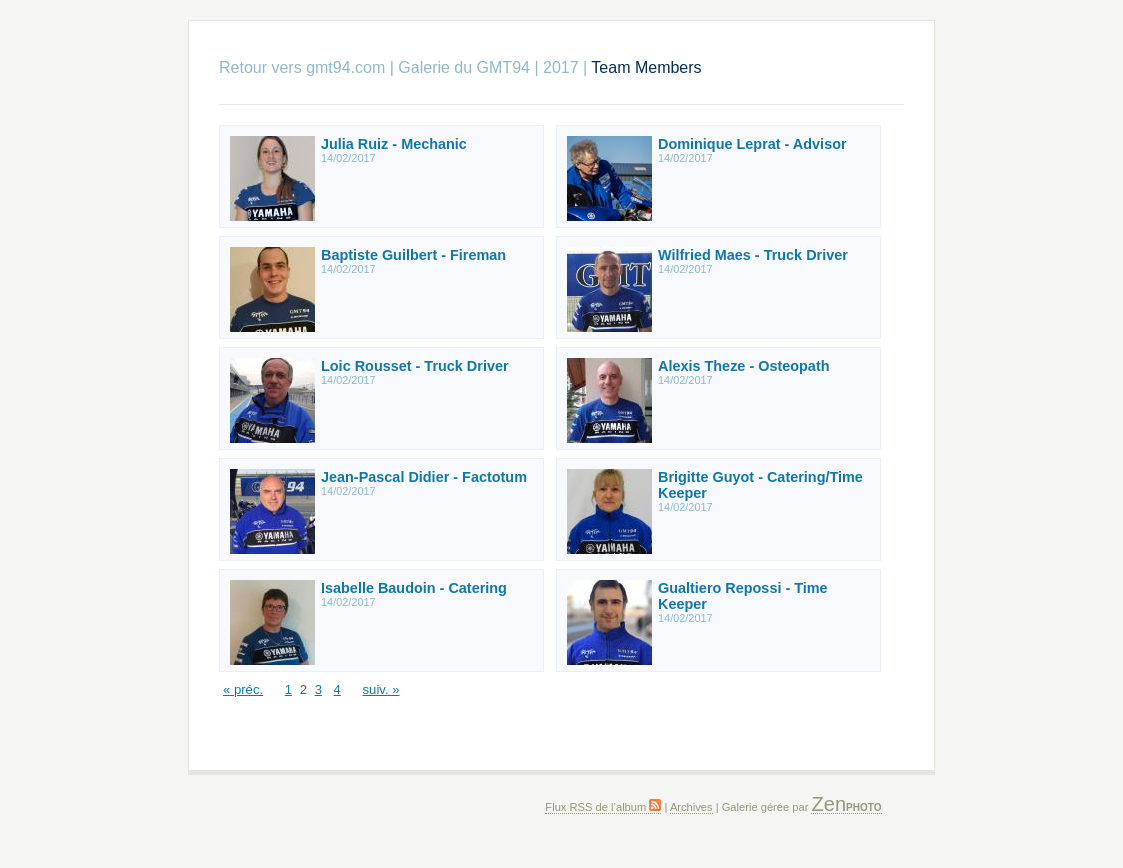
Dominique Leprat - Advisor (752, 144)
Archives (691, 807)
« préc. (243, 689)
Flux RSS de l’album (603, 807)
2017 (561, 67)
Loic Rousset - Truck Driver (415, 366)
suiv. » (381, 689)
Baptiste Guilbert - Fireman (413, 255)
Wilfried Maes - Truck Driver (753, 255)
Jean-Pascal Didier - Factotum (424, 477)
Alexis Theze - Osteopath (744, 366)
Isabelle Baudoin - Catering (414, 588)
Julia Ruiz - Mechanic (394, 144)
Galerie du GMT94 (464, 67)
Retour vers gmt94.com (302, 67)
